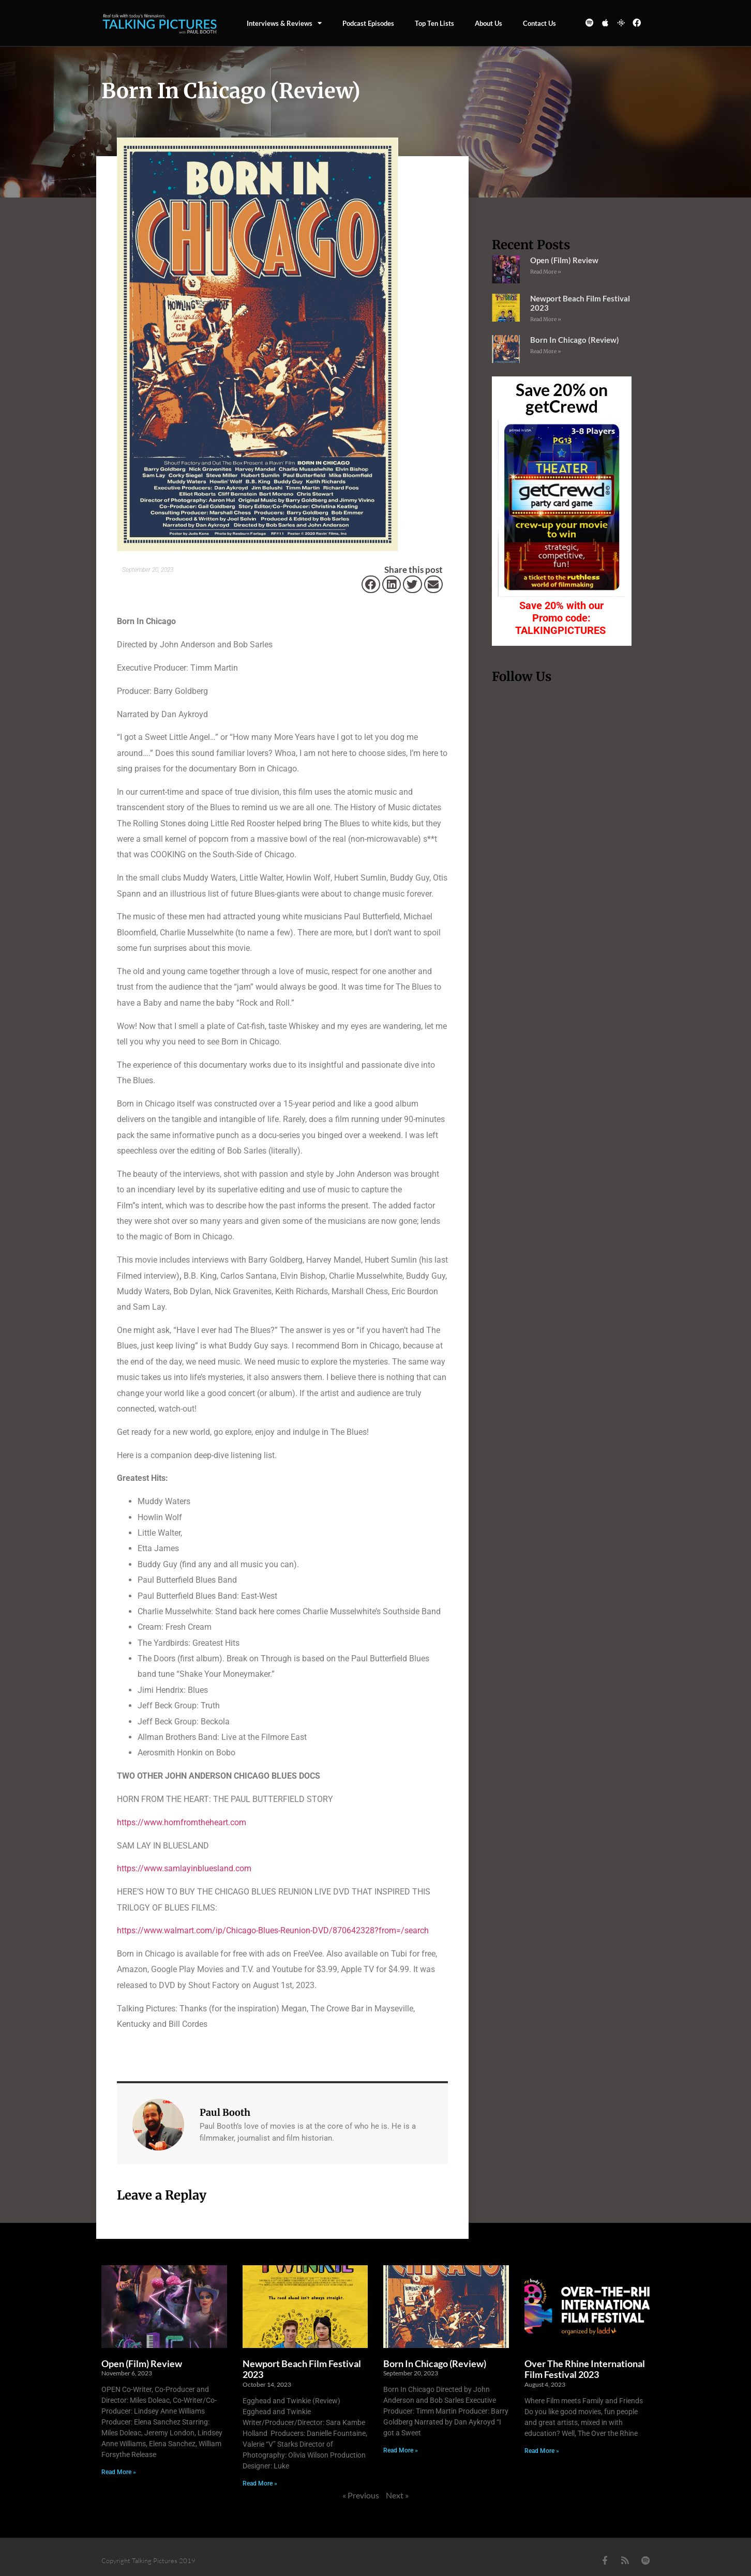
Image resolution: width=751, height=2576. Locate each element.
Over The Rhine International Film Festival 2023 (584, 2369)
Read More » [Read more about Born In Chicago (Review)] (545, 351)
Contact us (539, 23)
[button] (371, 584)
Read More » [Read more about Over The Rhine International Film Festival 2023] (541, 2450)
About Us (488, 23)
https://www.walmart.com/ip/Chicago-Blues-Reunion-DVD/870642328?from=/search (273, 1930)
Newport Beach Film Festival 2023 (302, 2369)
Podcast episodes (368, 23)
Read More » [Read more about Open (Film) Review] (545, 271)
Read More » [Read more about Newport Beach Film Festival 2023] (545, 319)
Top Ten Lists (434, 23)
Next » (397, 2495)
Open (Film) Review (564, 260)
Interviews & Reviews (284, 23)
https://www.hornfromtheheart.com (181, 1822)
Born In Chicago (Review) (574, 339)
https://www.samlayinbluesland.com (184, 1868)
